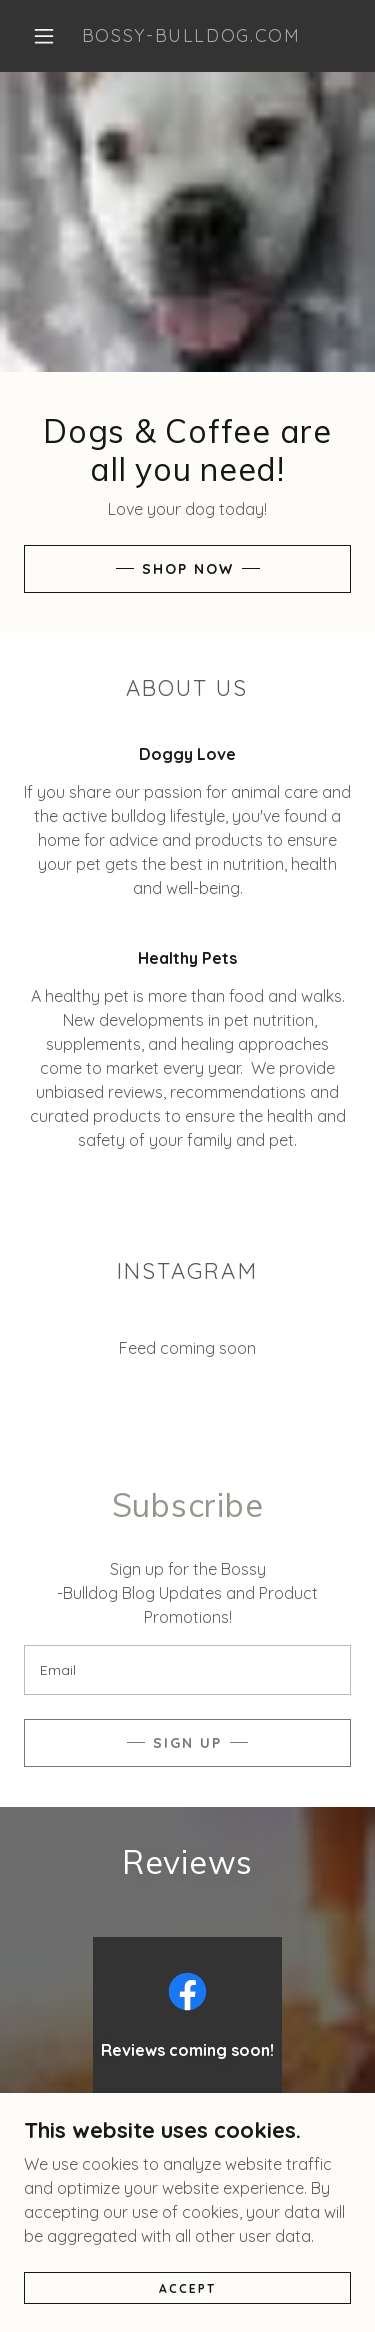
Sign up (187, 1743)
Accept (187, 2288)
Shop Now (188, 569)
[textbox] (187, 1670)
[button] (44, 36)
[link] (191, 36)
